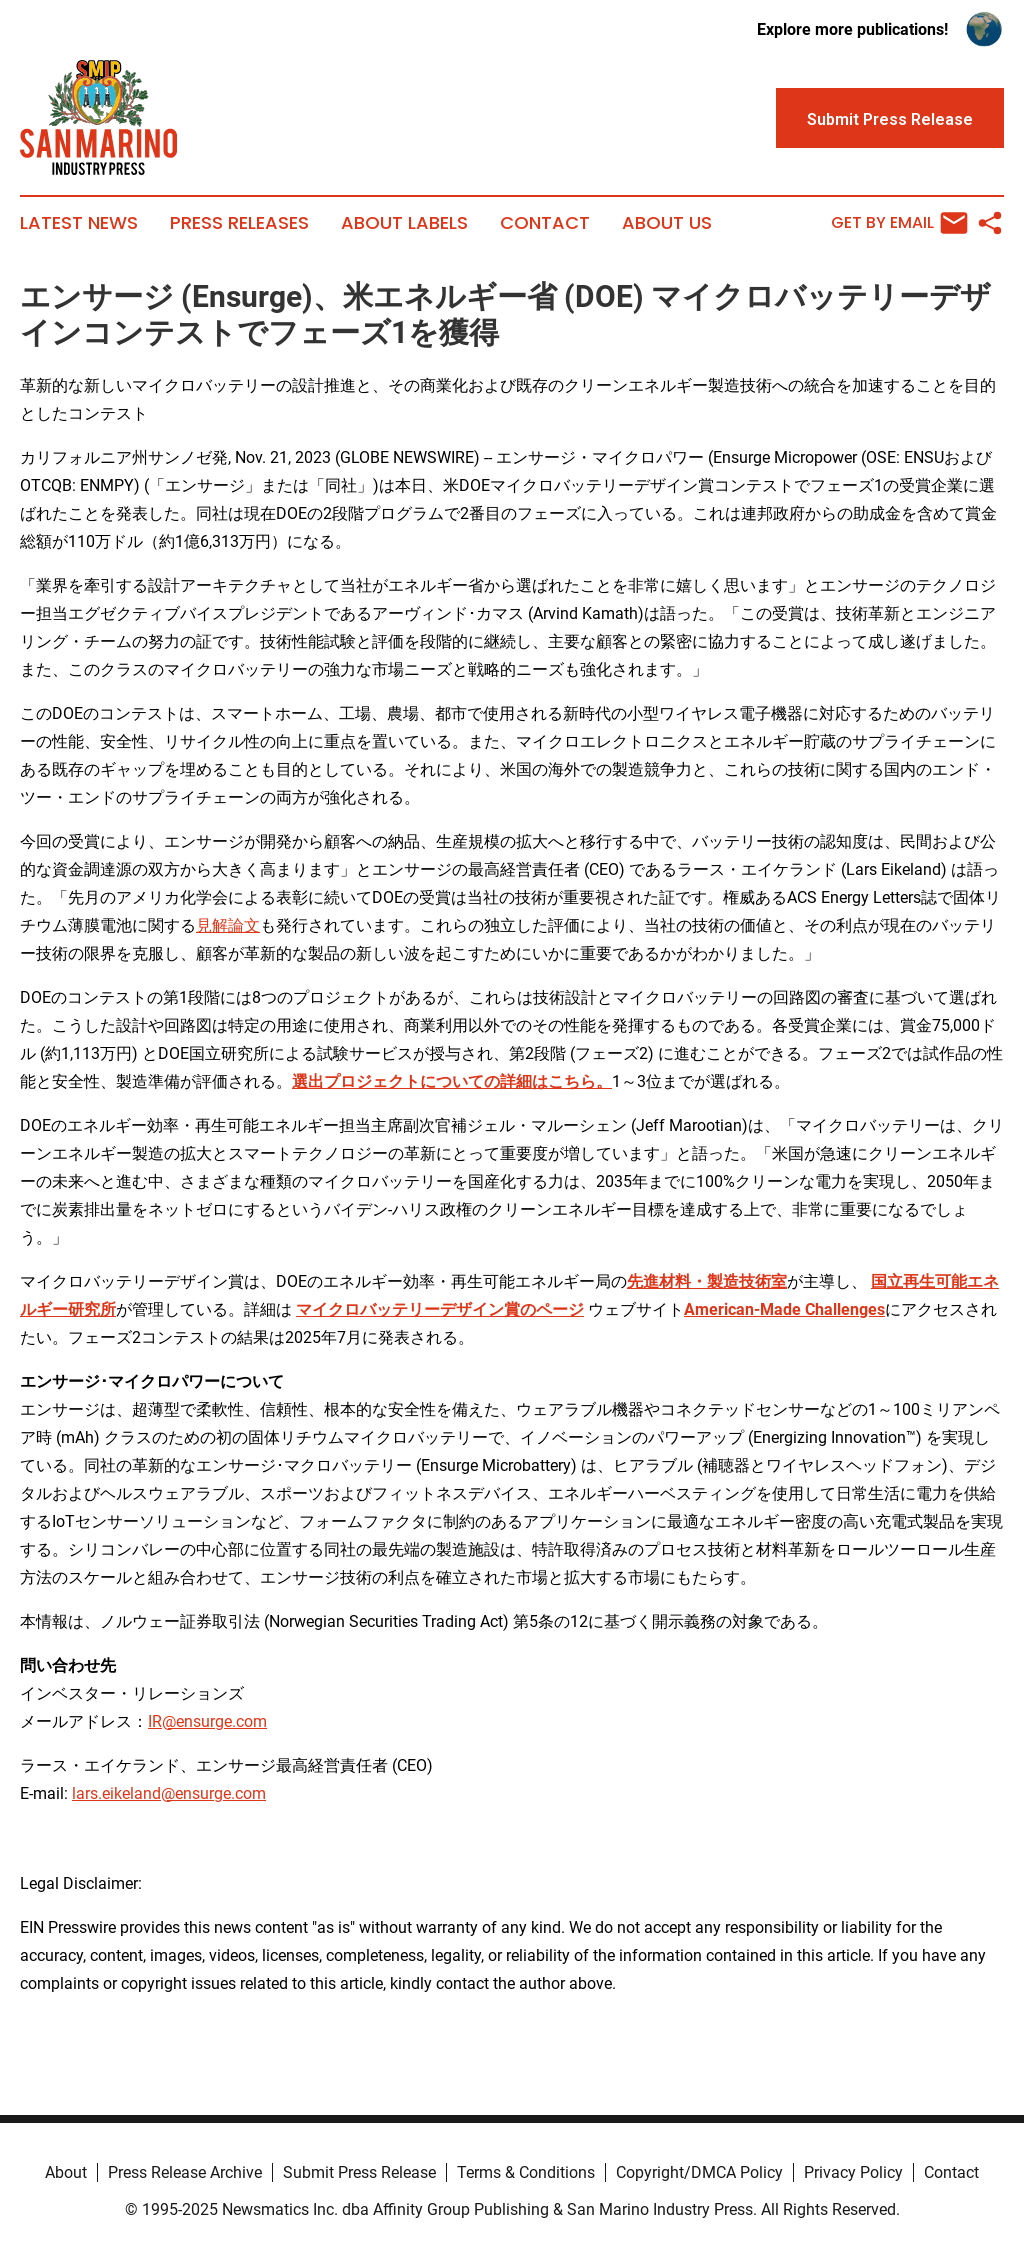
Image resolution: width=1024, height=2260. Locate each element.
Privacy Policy (853, 2172)
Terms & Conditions (526, 2172)
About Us (667, 223)
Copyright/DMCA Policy (699, 2172)
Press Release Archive (185, 2172)
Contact (545, 223)
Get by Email (899, 223)
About (66, 2172)
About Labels (404, 223)
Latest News (79, 223)
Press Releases (239, 223)
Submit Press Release (359, 2172)
